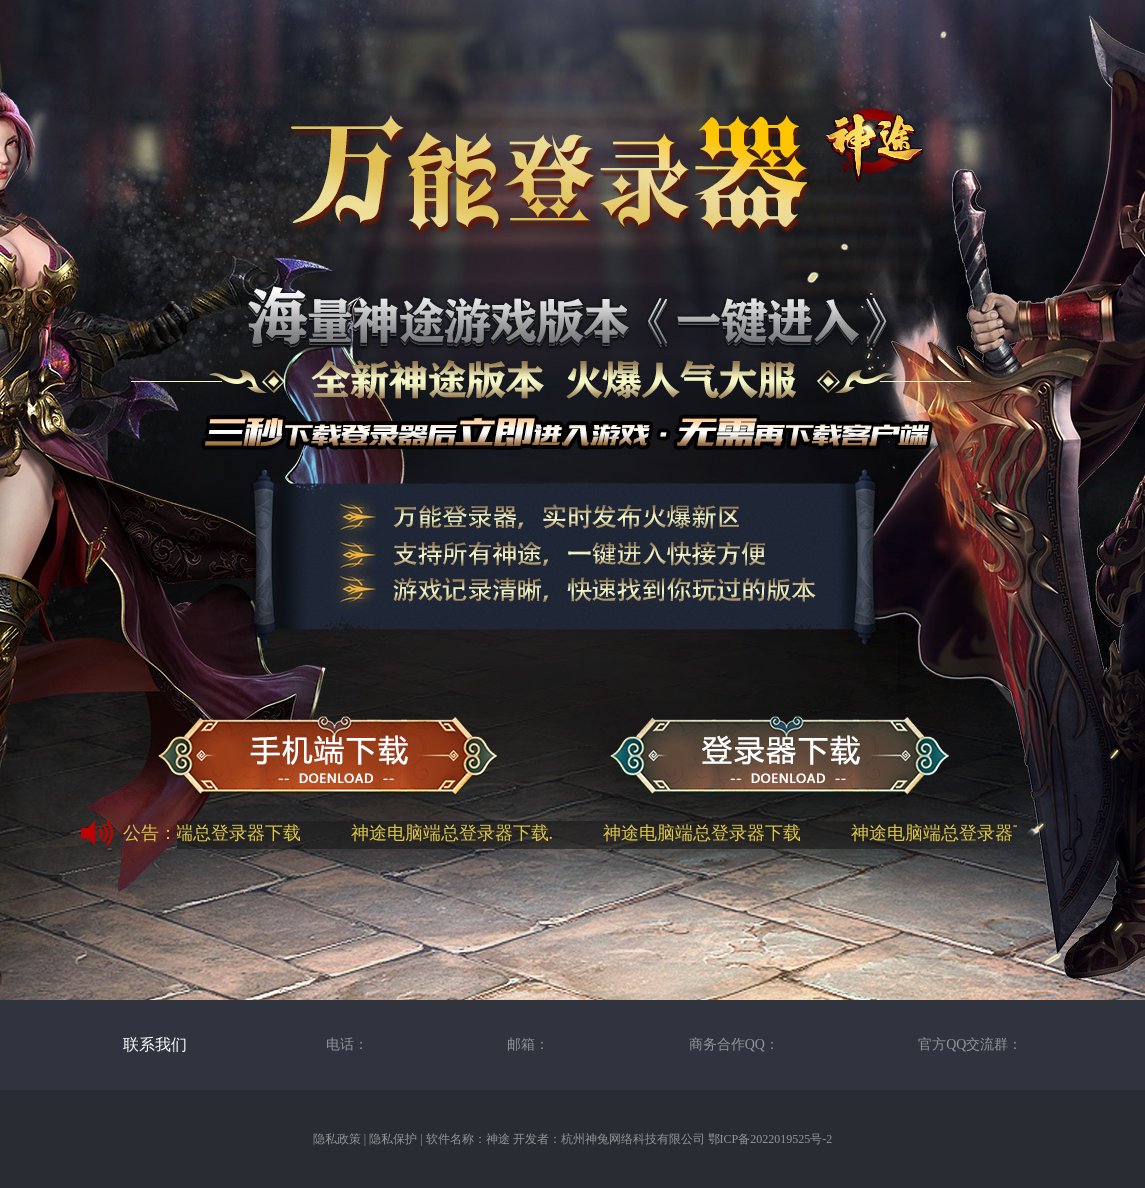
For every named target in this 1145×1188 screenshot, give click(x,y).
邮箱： (528, 1044)
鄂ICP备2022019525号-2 (770, 1139)
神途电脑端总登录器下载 (204, 833)
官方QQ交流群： (970, 1044)
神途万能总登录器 (779, 757)
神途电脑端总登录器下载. (454, 833)
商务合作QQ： (734, 1044)
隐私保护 (393, 1139)
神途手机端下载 (327, 757)
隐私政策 (337, 1139)
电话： (347, 1044)
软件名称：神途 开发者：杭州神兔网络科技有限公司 (565, 1139)
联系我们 (155, 1044)
